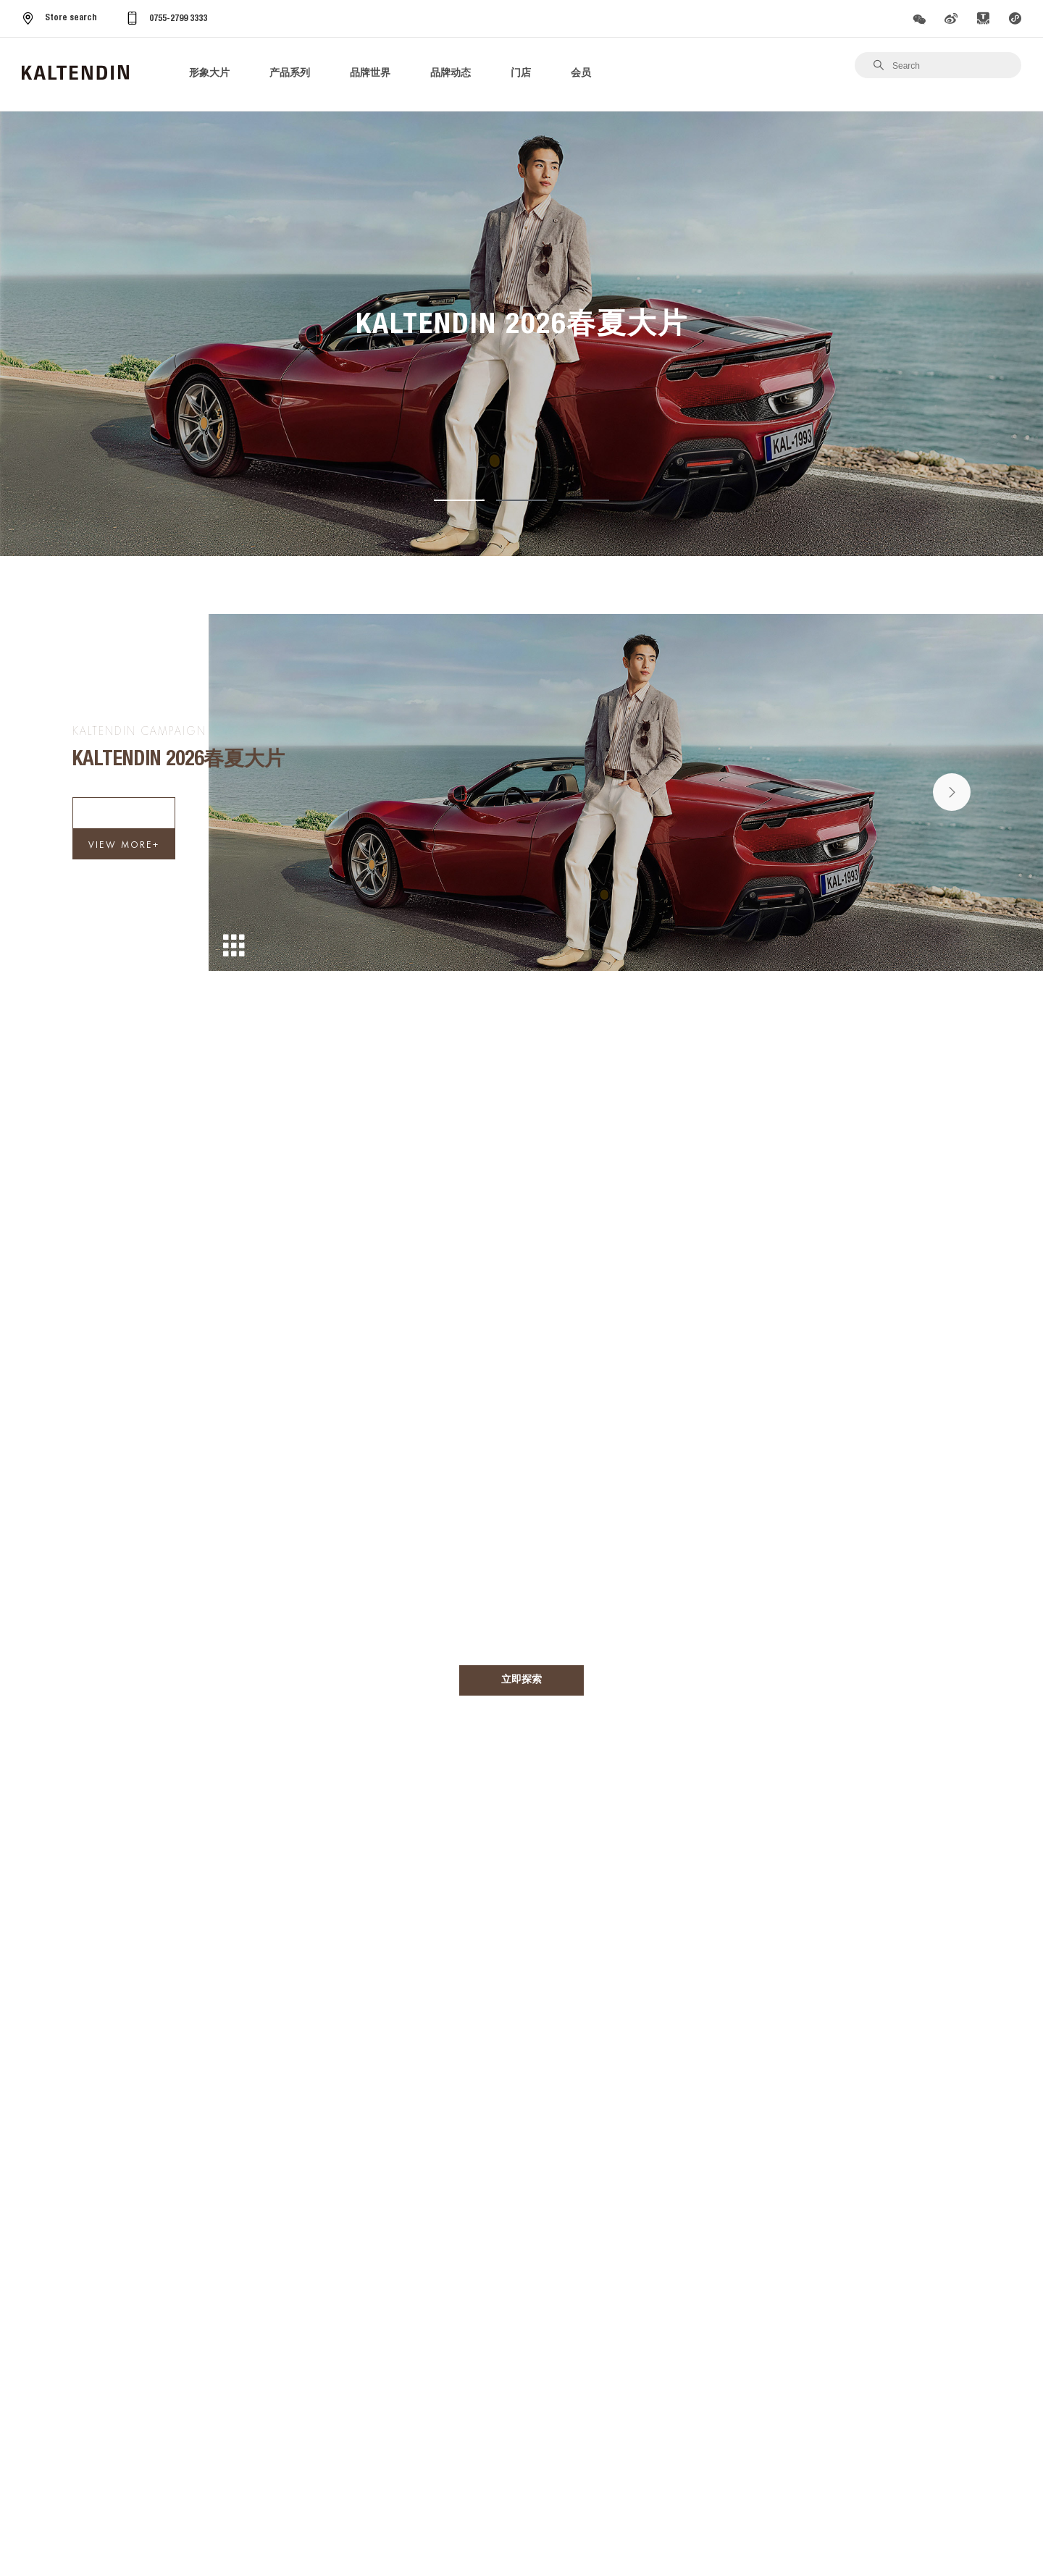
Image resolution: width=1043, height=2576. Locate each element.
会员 (581, 74)
